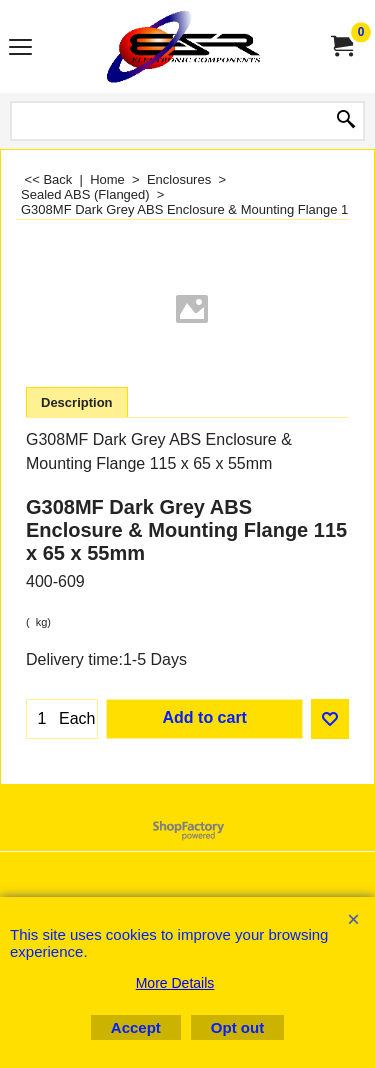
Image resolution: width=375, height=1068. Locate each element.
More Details (175, 983)
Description (77, 402)
